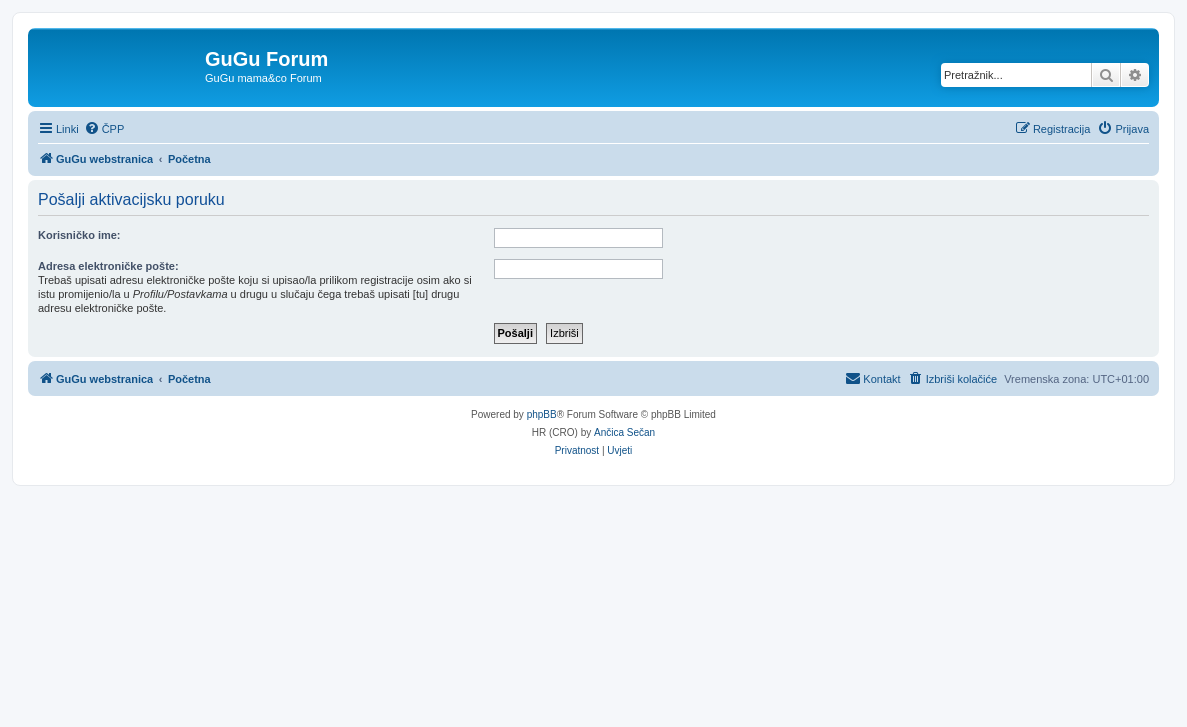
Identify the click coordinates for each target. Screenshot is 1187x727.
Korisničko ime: (79, 235)
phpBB (542, 414)
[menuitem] (104, 129)
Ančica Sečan (624, 432)
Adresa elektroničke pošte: (108, 266)
